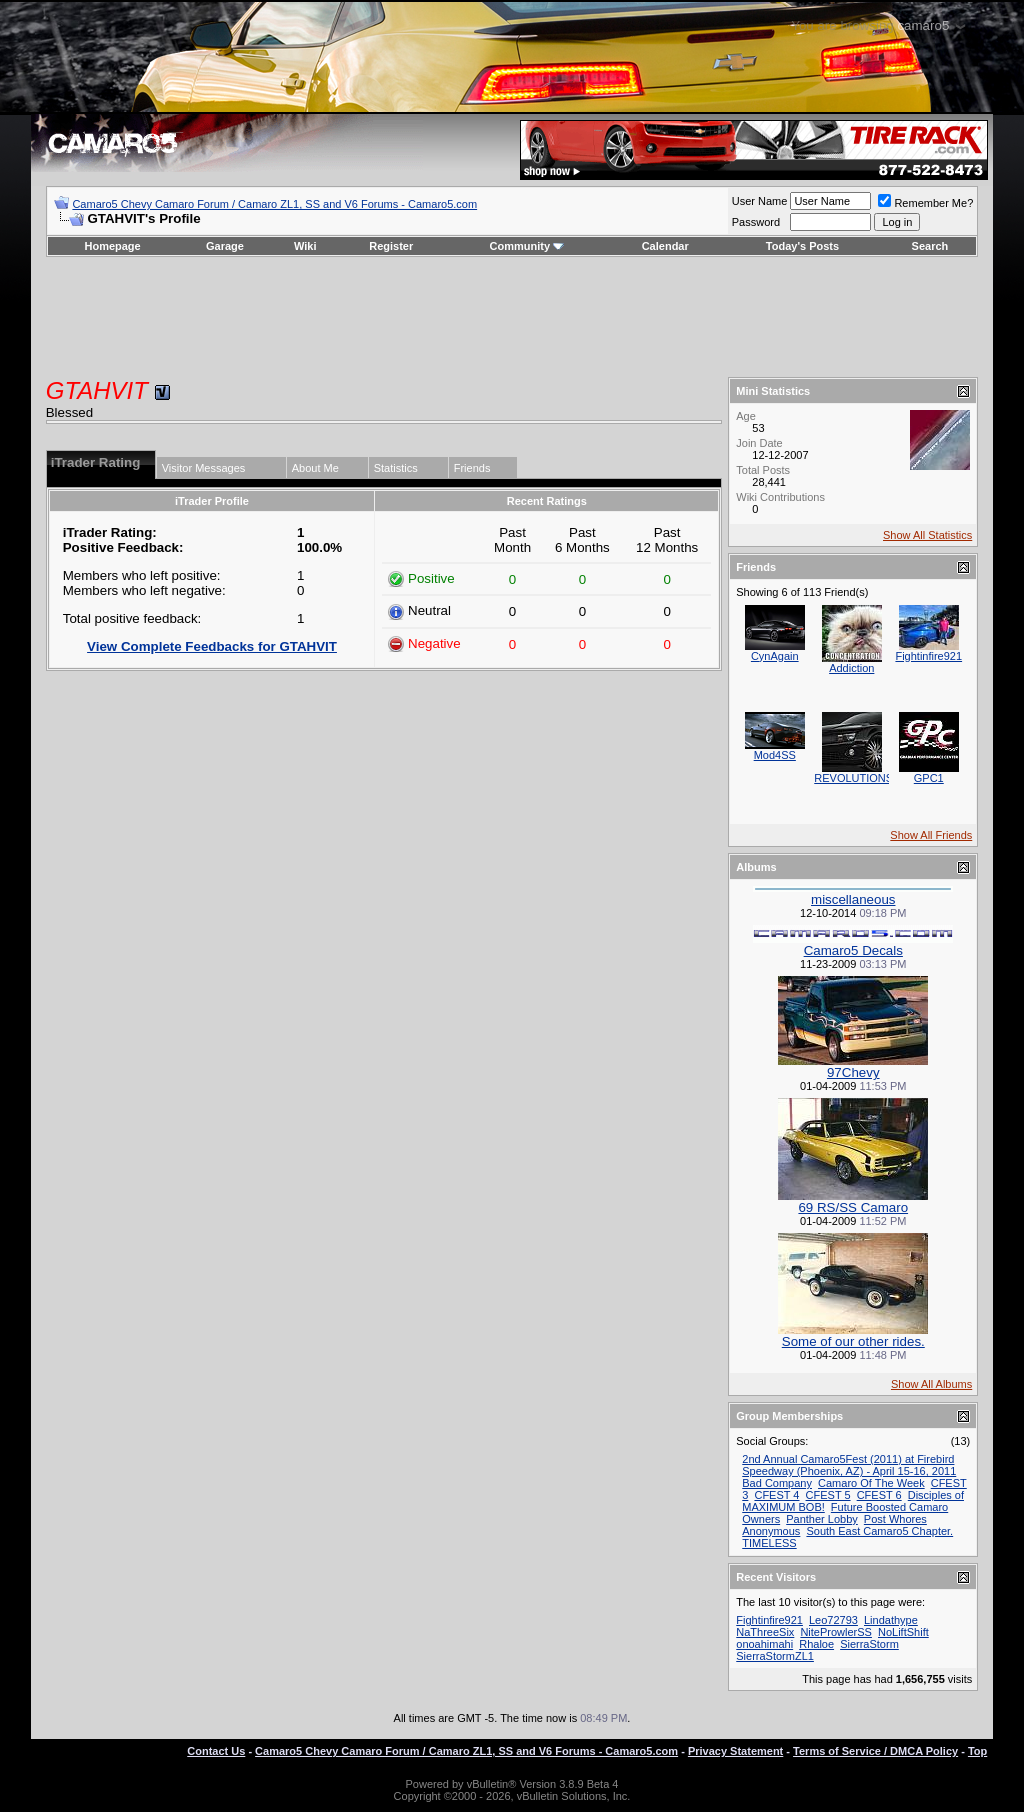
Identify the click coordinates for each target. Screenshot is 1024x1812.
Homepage (112, 246)
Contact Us (216, 1751)
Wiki (305, 246)
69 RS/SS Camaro (853, 1207)
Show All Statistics (927, 535)
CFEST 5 (828, 1495)
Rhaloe (816, 1644)
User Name (760, 201)
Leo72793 (833, 1620)
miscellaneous (853, 899)
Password (756, 222)
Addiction (851, 668)
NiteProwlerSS (836, 1632)
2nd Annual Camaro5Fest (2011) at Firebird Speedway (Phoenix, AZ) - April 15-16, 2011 (849, 1465)
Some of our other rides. (853, 1341)
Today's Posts (802, 246)
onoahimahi (764, 1644)
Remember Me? (925, 203)
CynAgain (775, 656)
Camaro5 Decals (853, 950)
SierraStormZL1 (775, 1656)
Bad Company (777, 1483)
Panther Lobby (822, 1519)
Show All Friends (931, 835)
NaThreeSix (765, 1632)
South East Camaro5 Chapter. (879, 1531)
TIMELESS (769, 1543)
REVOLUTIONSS (857, 778)
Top (977, 1751)
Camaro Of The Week (871, 1483)
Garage (225, 246)
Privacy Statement (735, 1751)
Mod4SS (775, 755)
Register (391, 246)
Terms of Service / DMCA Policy (875, 1751)
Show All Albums (931, 1384)
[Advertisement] (512, 317)
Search (930, 246)
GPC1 (929, 778)
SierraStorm (869, 1644)
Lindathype (891, 1620)
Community (527, 246)
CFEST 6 (879, 1495)
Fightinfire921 (928, 656)
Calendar (665, 246)
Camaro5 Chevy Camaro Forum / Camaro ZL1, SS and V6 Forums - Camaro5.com (274, 204)
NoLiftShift (903, 1632)
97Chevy (853, 1072)
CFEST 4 (776, 1495)
